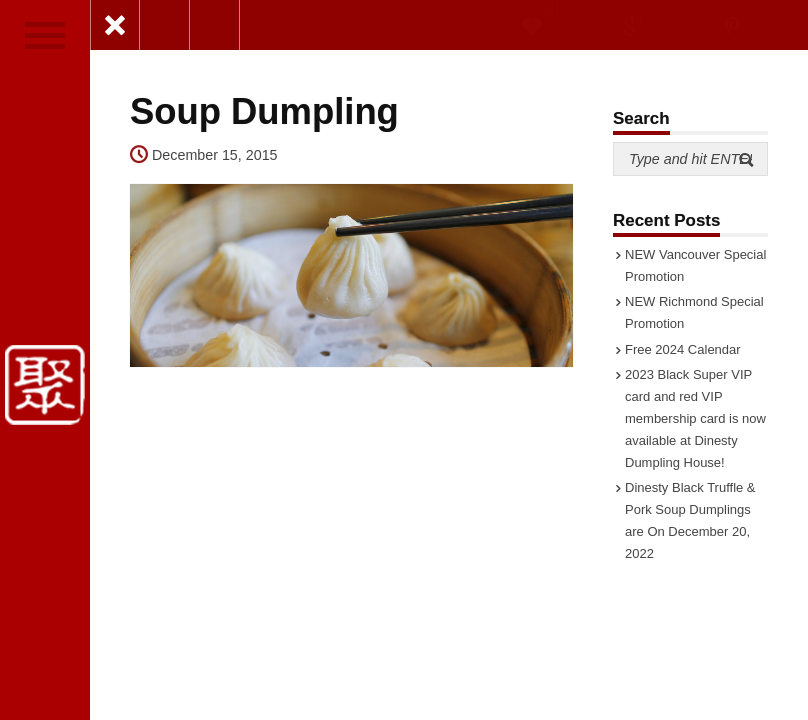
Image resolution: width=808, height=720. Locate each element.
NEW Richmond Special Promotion (694, 312)
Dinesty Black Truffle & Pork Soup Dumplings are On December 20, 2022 (690, 520)
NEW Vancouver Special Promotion (695, 265)
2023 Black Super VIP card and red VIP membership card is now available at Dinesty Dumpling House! (695, 418)
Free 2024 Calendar (683, 349)
